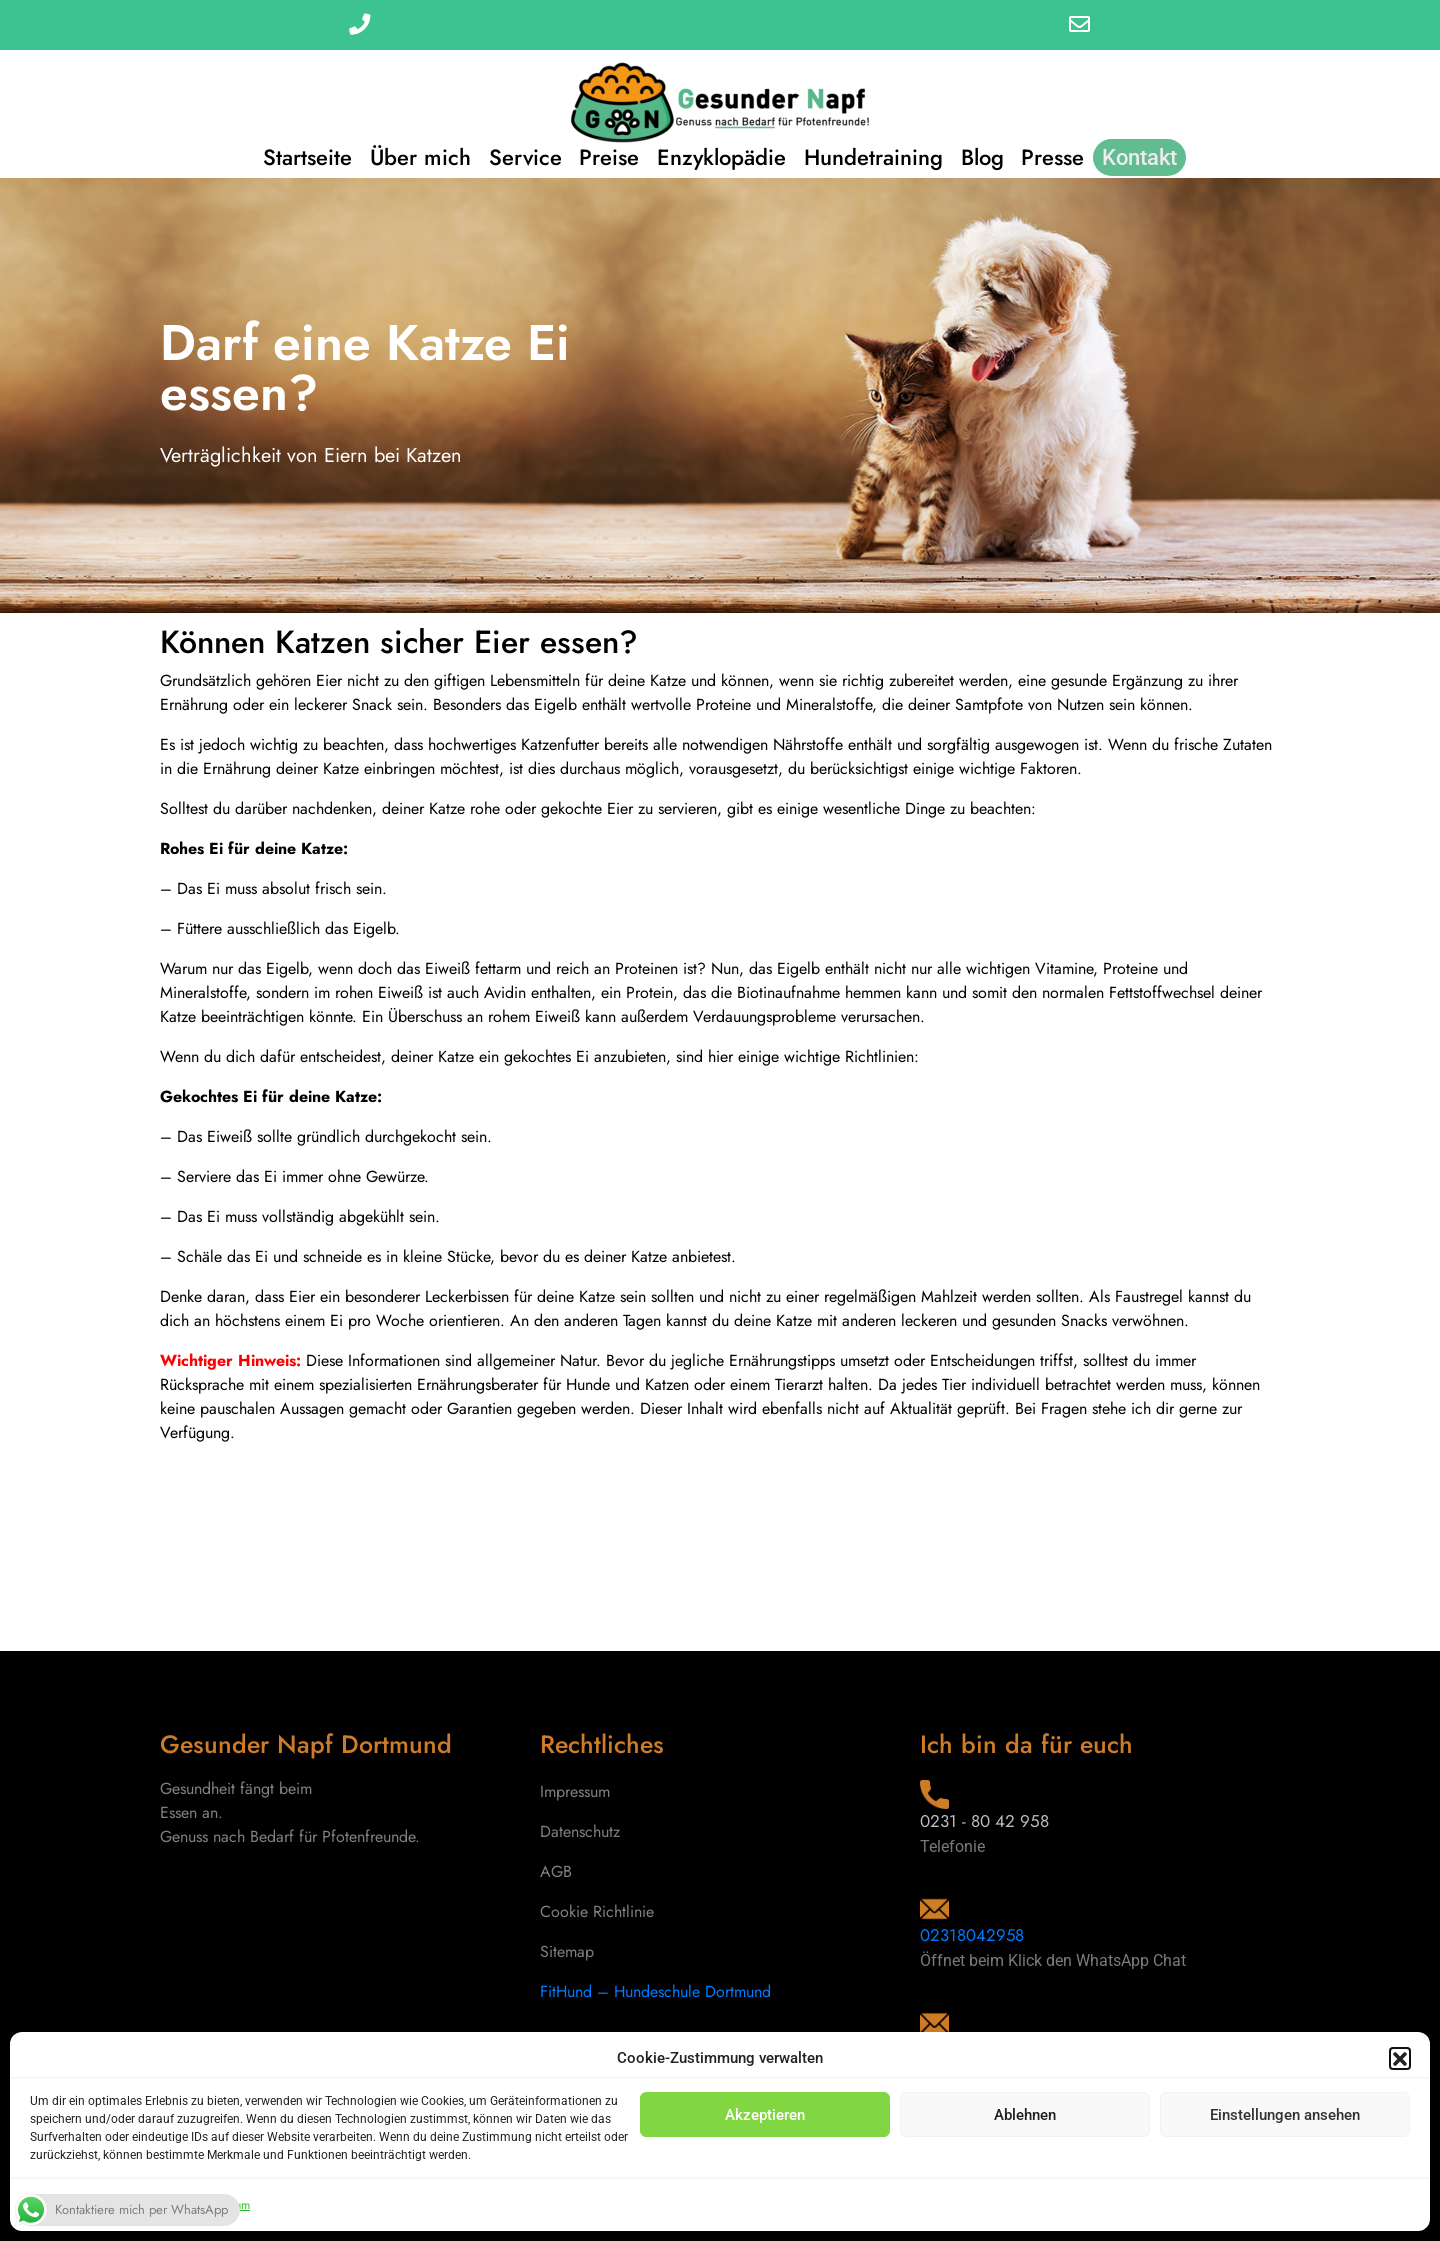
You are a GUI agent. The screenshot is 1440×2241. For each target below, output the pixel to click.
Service (520, 155)
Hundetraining (875, 155)
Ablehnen (1025, 2115)
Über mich (413, 155)
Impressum (575, 1791)
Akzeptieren (765, 2115)
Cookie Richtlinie (597, 1911)
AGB (556, 1871)
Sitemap (567, 1951)
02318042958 (972, 1935)
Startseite (298, 155)
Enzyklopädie (721, 155)
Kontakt (1148, 155)
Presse (1059, 155)
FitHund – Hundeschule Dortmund (655, 1991)
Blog (986, 155)
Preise (607, 155)
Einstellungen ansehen (1285, 2115)
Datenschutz (580, 1831)
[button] (1400, 2058)
